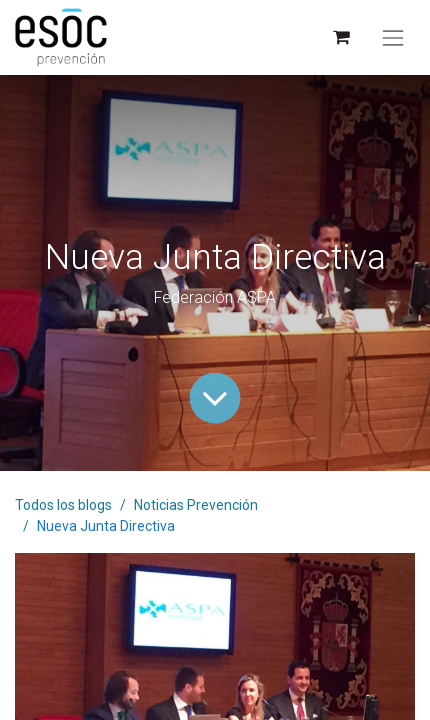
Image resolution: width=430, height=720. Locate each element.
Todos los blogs (63, 505)
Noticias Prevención (196, 505)
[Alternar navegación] (393, 38)
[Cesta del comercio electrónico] (340, 37)
